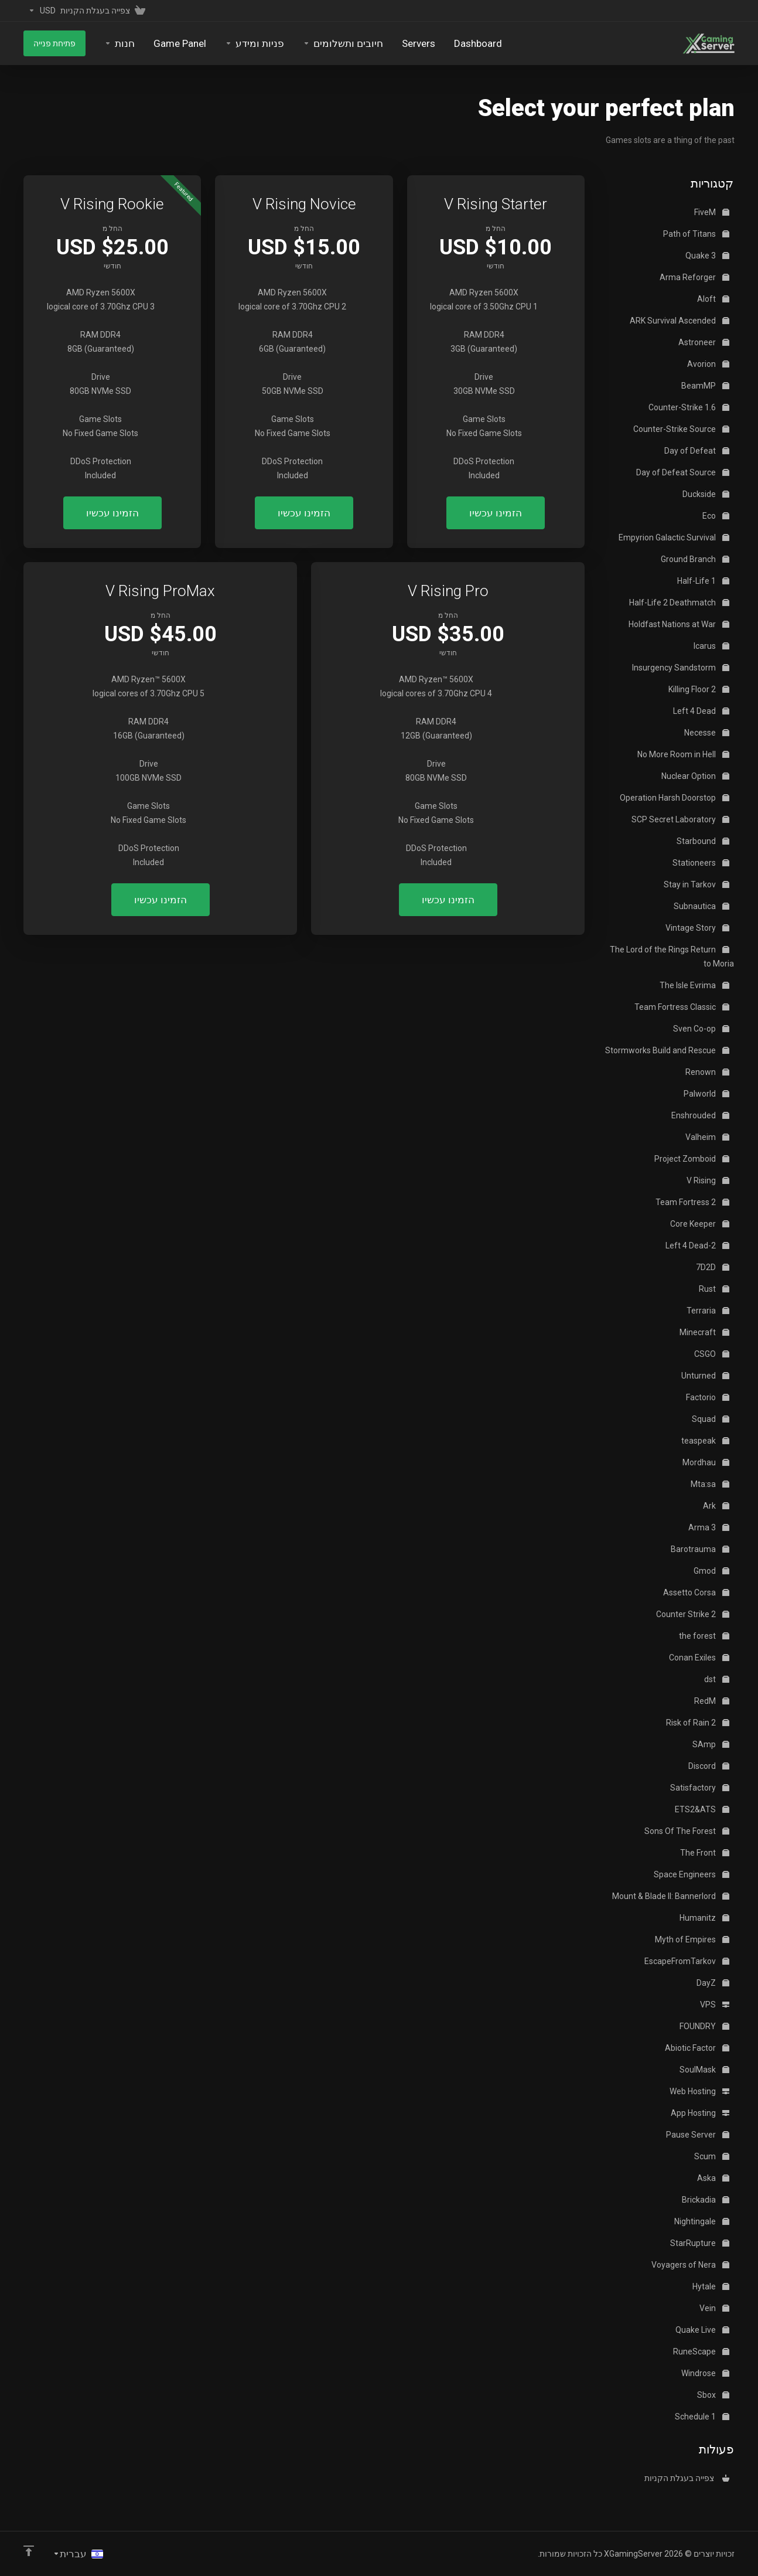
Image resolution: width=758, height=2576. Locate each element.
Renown (707, 1072)
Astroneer (703, 342)
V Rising (708, 1180)
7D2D (712, 1267)
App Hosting (700, 2113)
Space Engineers (691, 1874)
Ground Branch (695, 559)
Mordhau (705, 1462)
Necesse (706, 732)
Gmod (711, 1570)
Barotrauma (700, 1549)
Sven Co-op (701, 1028)
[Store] (119, 43)
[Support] (254, 43)
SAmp (710, 1744)
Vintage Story (697, 928)
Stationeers (700, 862)
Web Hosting (699, 2091)
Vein (714, 2308)
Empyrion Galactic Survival (674, 537)
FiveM (711, 212)
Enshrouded (700, 1115)
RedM (711, 1701)
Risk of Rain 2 (697, 1722)
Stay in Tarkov (696, 884)
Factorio (707, 1397)
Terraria (708, 1310)
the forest (704, 1636)
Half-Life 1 (703, 581)
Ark (716, 1505)
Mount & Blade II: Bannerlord (670, 1896)
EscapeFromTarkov (686, 1961)
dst (716, 1679)
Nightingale (701, 2221)
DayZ (712, 1983)
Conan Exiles (699, 1657)
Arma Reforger (694, 277)
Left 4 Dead (701, 711)
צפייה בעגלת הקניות (686, 2478)
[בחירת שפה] (77, 2554)
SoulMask (704, 2069)
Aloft (713, 299)
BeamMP (705, 385)
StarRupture (699, 2243)
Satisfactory (699, 1787)
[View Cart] (105, 10)
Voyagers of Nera (690, 2264)
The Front (704, 1852)
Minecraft (704, 1332)
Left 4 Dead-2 (697, 1245)
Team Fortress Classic (681, 1007)
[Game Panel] (180, 43)
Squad (710, 1419)
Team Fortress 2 (692, 1202)
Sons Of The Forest (686, 1831)
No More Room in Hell (683, 754)
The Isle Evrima (694, 985)
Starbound (703, 841)
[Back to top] (28, 2551)
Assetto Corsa (696, 1592)
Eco (715, 515)
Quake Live (702, 2330)
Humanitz (704, 1917)
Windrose (705, 2373)
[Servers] (418, 43)
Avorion (708, 364)
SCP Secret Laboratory (680, 819)
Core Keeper (699, 1224)
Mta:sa (710, 1484)
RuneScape (701, 2351)
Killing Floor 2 (698, 689)
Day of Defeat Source (682, 472)
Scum (711, 2156)
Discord (708, 1766)
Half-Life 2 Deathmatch (679, 602)
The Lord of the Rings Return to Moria (672, 956)
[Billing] (342, 43)
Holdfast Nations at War (679, 624)
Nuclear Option (695, 776)
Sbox (713, 2395)
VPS (714, 2004)
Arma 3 (708, 1527)
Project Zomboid (691, 1158)
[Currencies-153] (39, 10)
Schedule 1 (702, 2416)
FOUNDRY (704, 2026)
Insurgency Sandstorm (680, 667)
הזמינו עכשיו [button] (495, 513)
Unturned (705, 1375)
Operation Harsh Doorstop (674, 797)
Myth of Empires (692, 1939)
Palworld (706, 1093)
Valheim (707, 1137)
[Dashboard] (478, 43)
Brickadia (705, 2199)
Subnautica (701, 906)
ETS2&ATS (702, 1809)
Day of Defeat (696, 450)
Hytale (710, 2286)
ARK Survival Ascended (679, 320)
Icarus (711, 646)
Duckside (705, 494)
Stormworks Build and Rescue (667, 1050)
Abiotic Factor (697, 2048)
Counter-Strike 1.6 (688, 407)
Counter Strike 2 (692, 1614)
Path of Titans (696, 234)
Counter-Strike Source (681, 429)
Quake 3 (707, 255)
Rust (714, 1289)
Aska (713, 2178)
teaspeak (705, 1440)
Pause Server (697, 2134)
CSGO (711, 1354)
